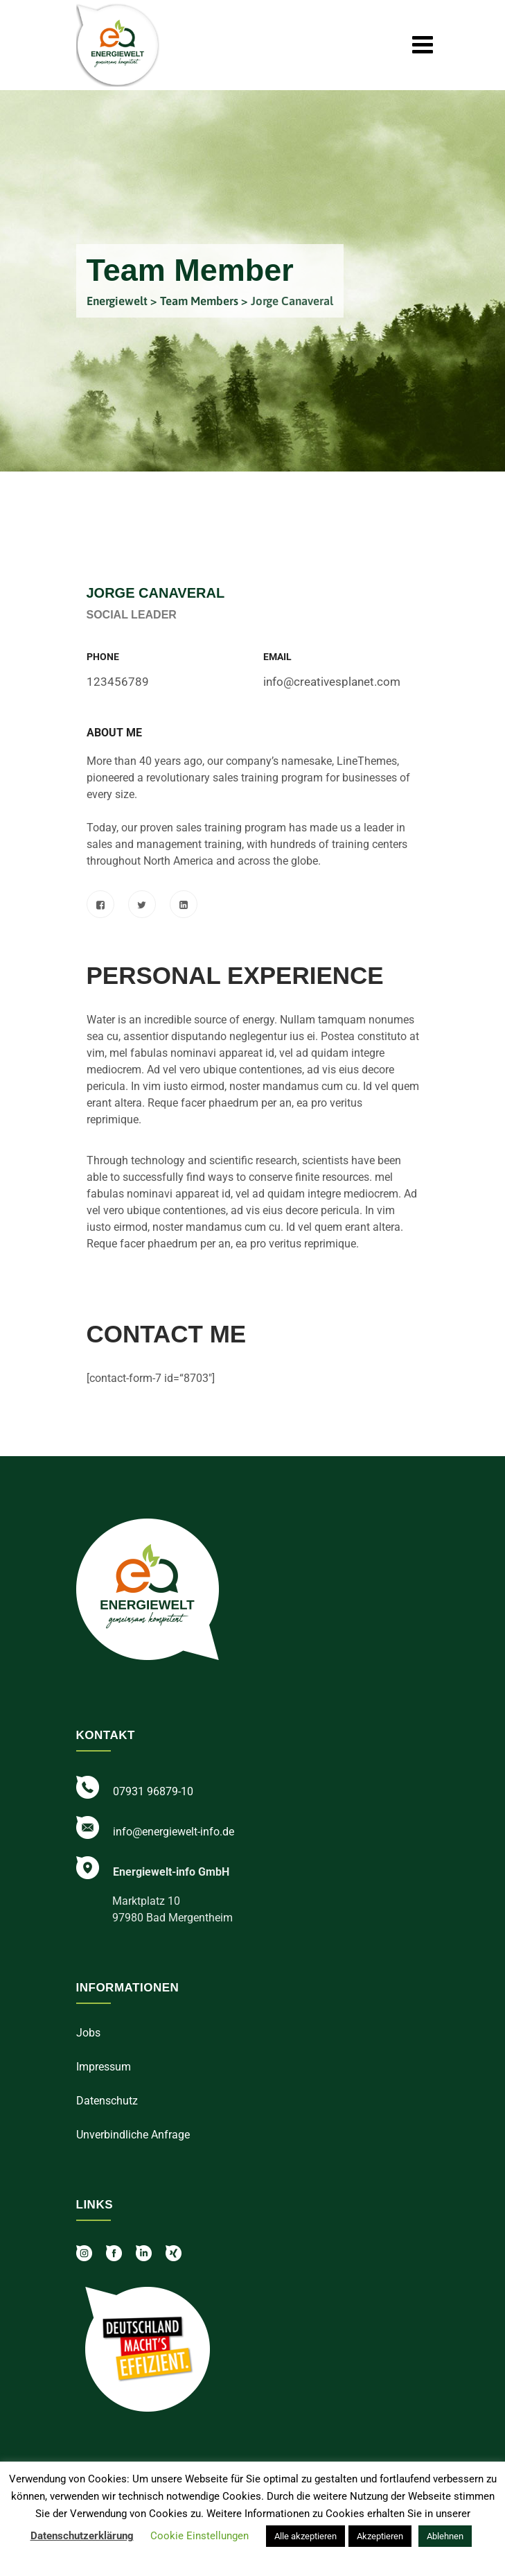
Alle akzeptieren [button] (305, 2536)
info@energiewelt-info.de (173, 1831)
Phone (103, 656)
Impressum (103, 2066)
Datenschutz (107, 2100)
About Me (114, 732)
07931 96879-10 (153, 1791)
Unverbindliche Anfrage (133, 2134)
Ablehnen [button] (445, 2536)
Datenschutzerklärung (82, 2536)
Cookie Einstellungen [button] (199, 2536)
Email (277, 656)
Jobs (88, 2032)
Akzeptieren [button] (380, 2536)
